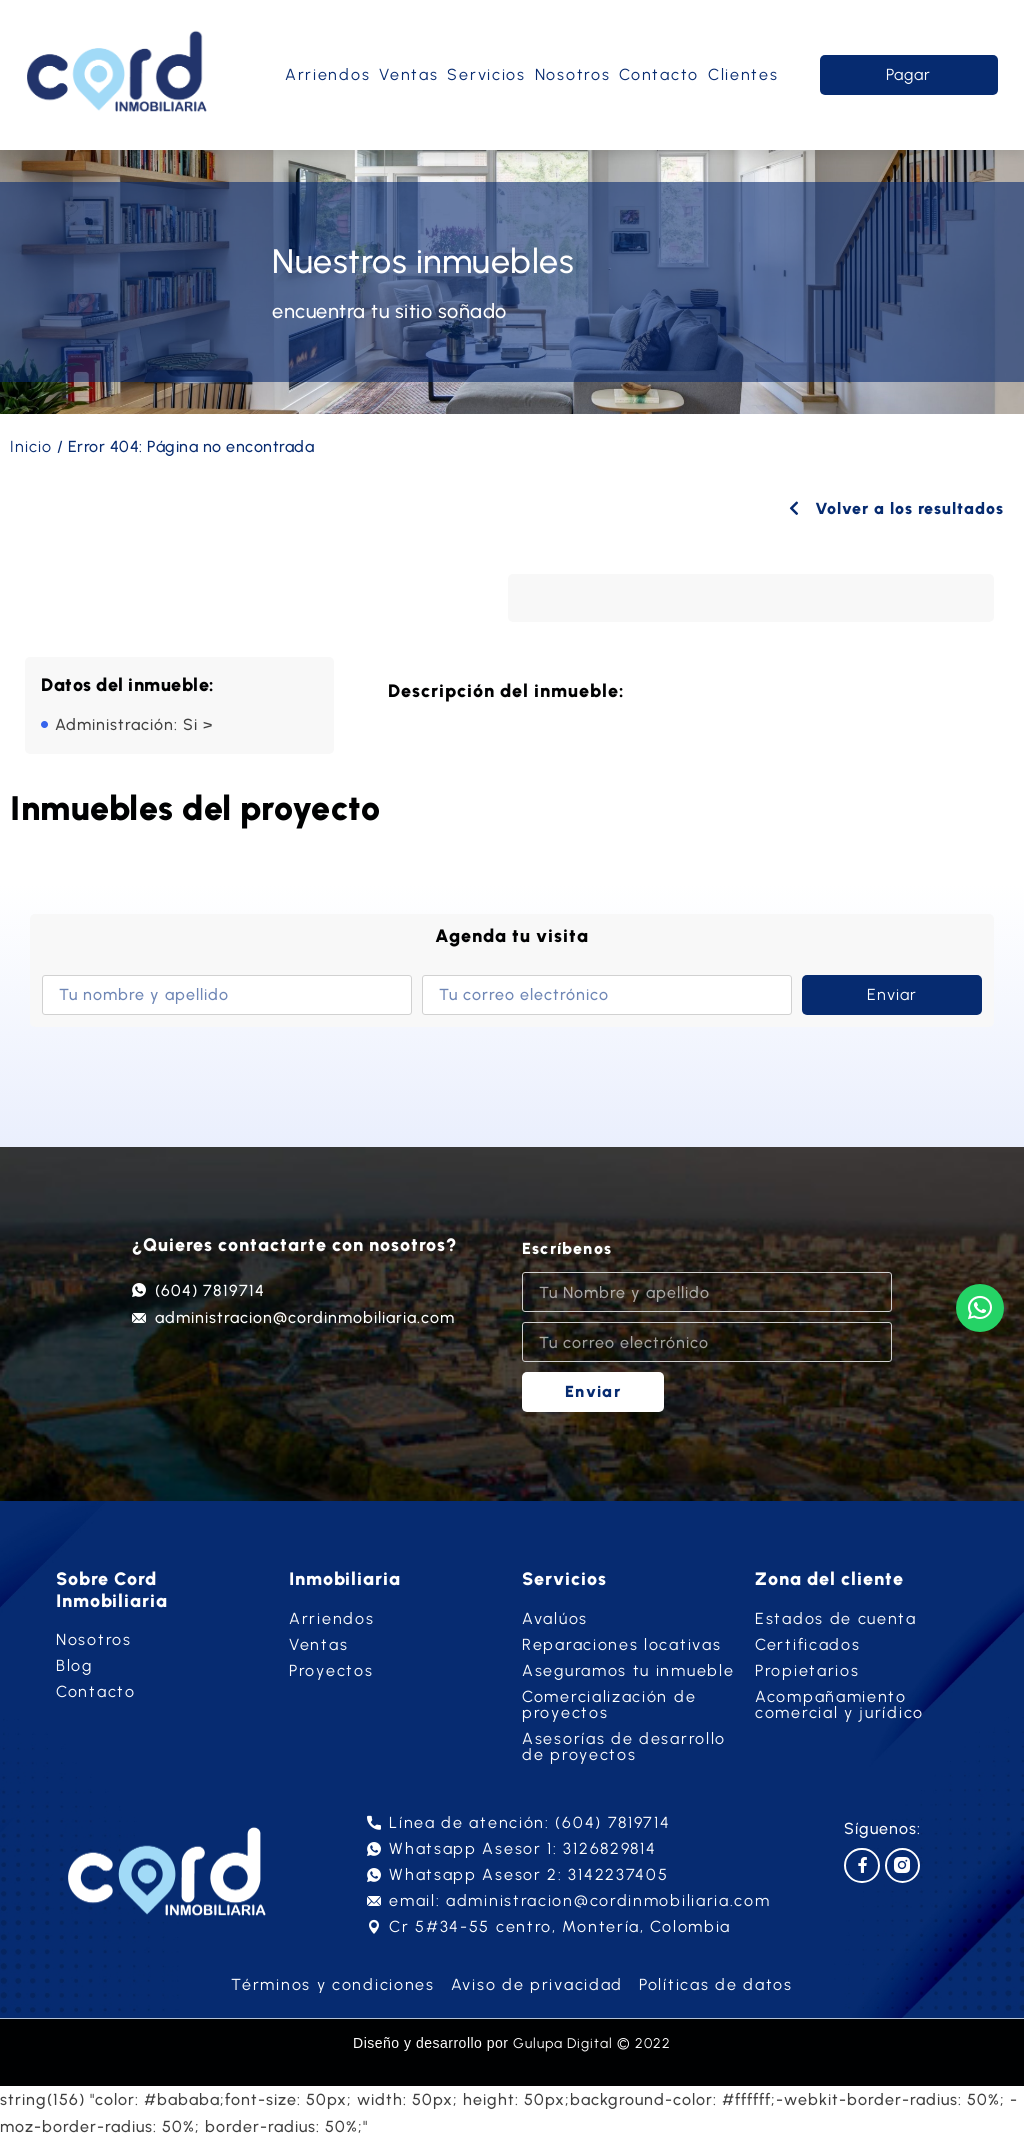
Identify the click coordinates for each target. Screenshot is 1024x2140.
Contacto (659, 74)
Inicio (31, 446)
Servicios (486, 74)
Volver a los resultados (896, 508)
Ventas (408, 74)
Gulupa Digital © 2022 (592, 2043)
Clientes (743, 74)
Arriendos (327, 74)
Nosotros (573, 74)
